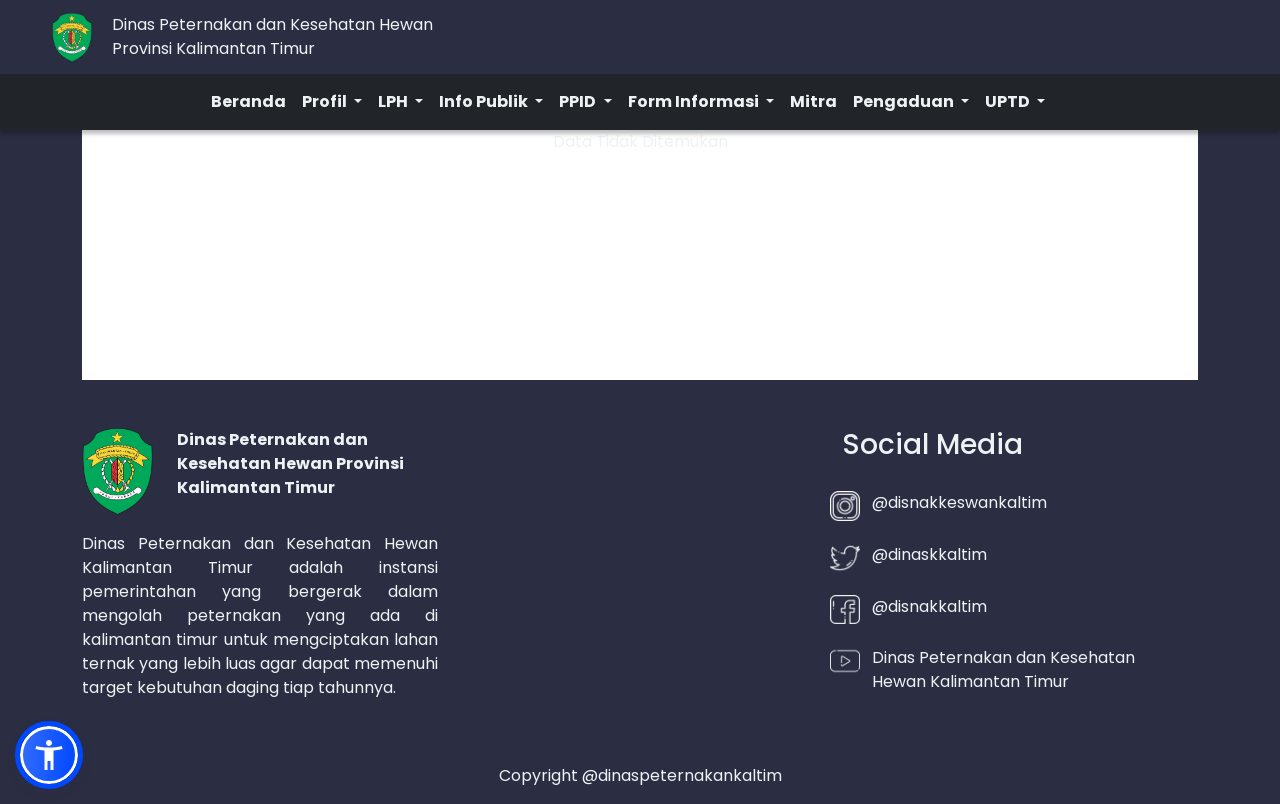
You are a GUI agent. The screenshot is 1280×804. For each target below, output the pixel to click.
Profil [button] (326, 101)
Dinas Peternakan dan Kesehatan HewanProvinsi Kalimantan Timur (272, 36)
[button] (49, 755)
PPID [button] (579, 101)
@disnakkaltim (929, 606)
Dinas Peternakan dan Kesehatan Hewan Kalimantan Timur (1003, 669)
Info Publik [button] (485, 101)
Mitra (813, 101)
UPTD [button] (1009, 101)
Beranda (248, 101)
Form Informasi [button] (695, 101)
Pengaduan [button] (905, 101)
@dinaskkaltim (929, 554)
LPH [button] (394, 101)
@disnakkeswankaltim (959, 502)
